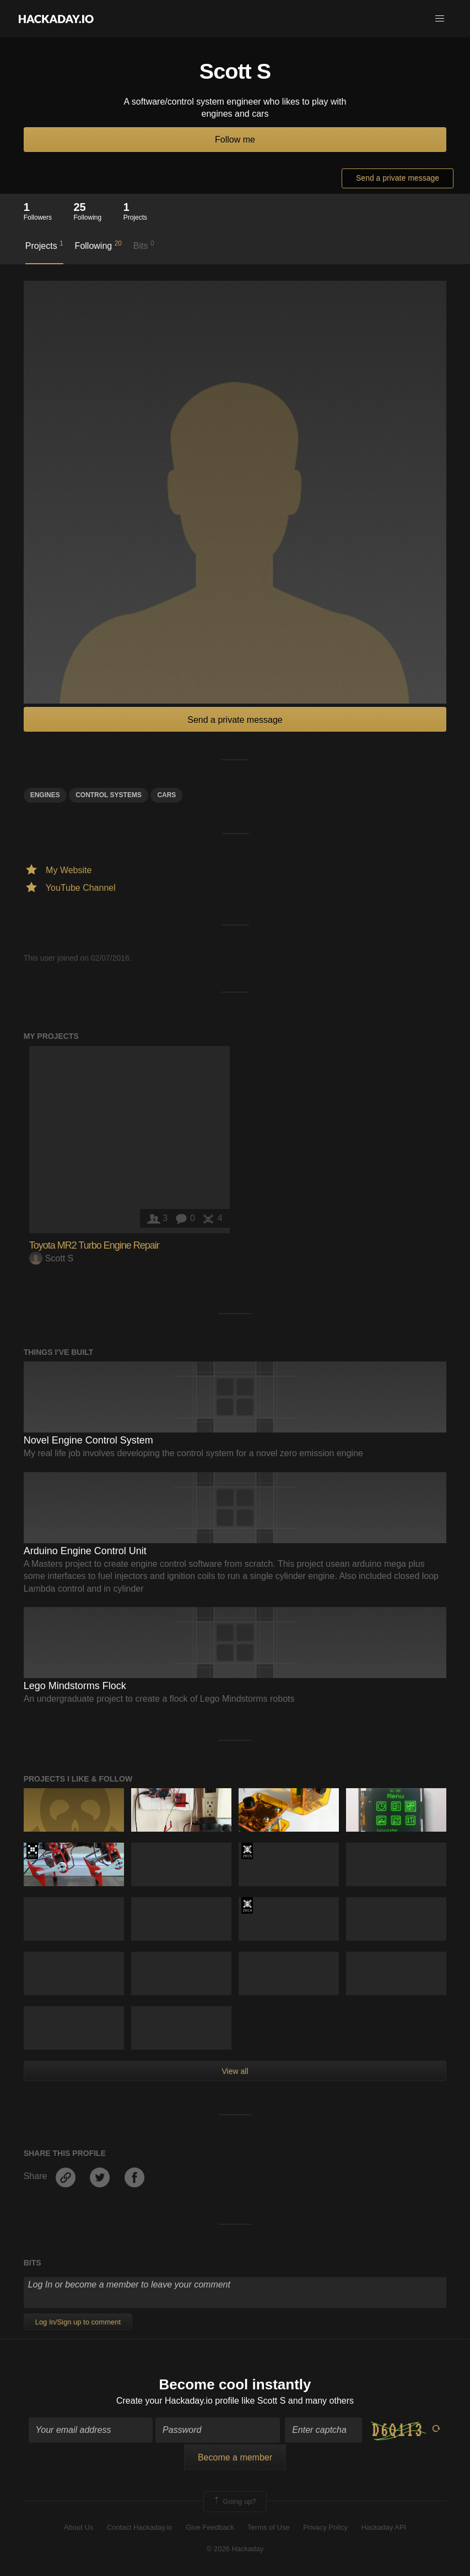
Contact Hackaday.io (139, 2527)
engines (45, 795)
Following (98, 244)
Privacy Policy (325, 2527)
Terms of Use (268, 2527)
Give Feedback (210, 2527)
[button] (439, 18)
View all (235, 2071)
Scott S (51, 1258)
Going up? (234, 2502)
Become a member (235, 2457)
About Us (78, 2527)
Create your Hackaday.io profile (177, 2400)
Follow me (235, 139)
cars (166, 795)
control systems (108, 795)
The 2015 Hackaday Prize (247, 1851)
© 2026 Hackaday (235, 2549)
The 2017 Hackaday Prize (32, 1851)
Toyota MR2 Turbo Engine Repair (94, 1245)
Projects (44, 244)
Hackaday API (384, 2527)
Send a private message (397, 177)
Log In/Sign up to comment (78, 2322)
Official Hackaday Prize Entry (247, 1905)
